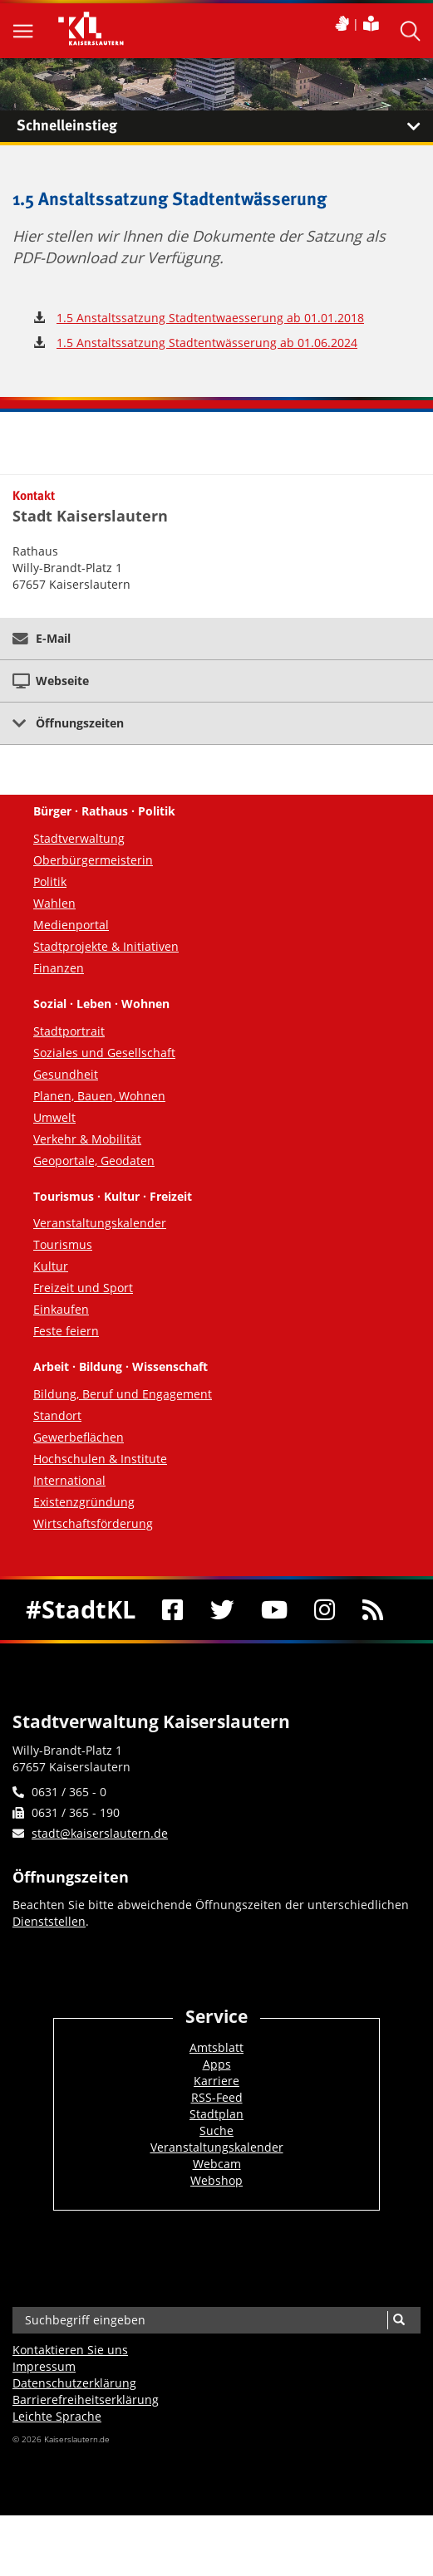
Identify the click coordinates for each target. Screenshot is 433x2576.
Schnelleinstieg (225, 126)
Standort (57, 1415)
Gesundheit (65, 1074)
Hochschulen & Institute (100, 1459)
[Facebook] (172, 1609)
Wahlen (54, 903)
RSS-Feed (217, 2097)
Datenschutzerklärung (74, 2383)
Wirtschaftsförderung (93, 1523)
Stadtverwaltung (79, 838)
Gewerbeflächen (78, 1437)
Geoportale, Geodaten (94, 1160)
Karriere (216, 2081)
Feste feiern (66, 1331)
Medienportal (71, 925)
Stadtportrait (69, 1031)
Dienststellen (49, 1921)
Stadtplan (216, 2114)
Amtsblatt (216, 2047)
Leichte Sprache (56, 2416)
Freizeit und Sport (83, 1287)
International (69, 1480)
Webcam (217, 2164)
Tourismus (62, 1244)
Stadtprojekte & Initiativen (106, 946)
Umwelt (54, 1117)
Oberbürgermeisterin (93, 860)
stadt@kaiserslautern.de (100, 1833)
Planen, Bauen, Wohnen (99, 1096)
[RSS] (372, 1609)
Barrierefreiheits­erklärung (85, 2399)
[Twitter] (222, 1609)
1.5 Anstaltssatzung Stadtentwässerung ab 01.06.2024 (207, 342)
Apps (217, 2064)
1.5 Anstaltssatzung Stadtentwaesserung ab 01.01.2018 (210, 318)
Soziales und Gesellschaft (104, 1052)
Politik (49, 881)
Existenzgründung (84, 1502)
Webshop (216, 2180)
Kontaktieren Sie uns (70, 2350)
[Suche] (398, 2320)
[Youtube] (274, 1609)
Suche (216, 2130)
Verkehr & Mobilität (87, 1139)
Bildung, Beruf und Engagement (122, 1394)
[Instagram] (324, 1609)
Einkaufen (61, 1309)
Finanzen (58, 968)
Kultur (50, 1266)
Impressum (44, 2366)
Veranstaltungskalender (99, 1223)
